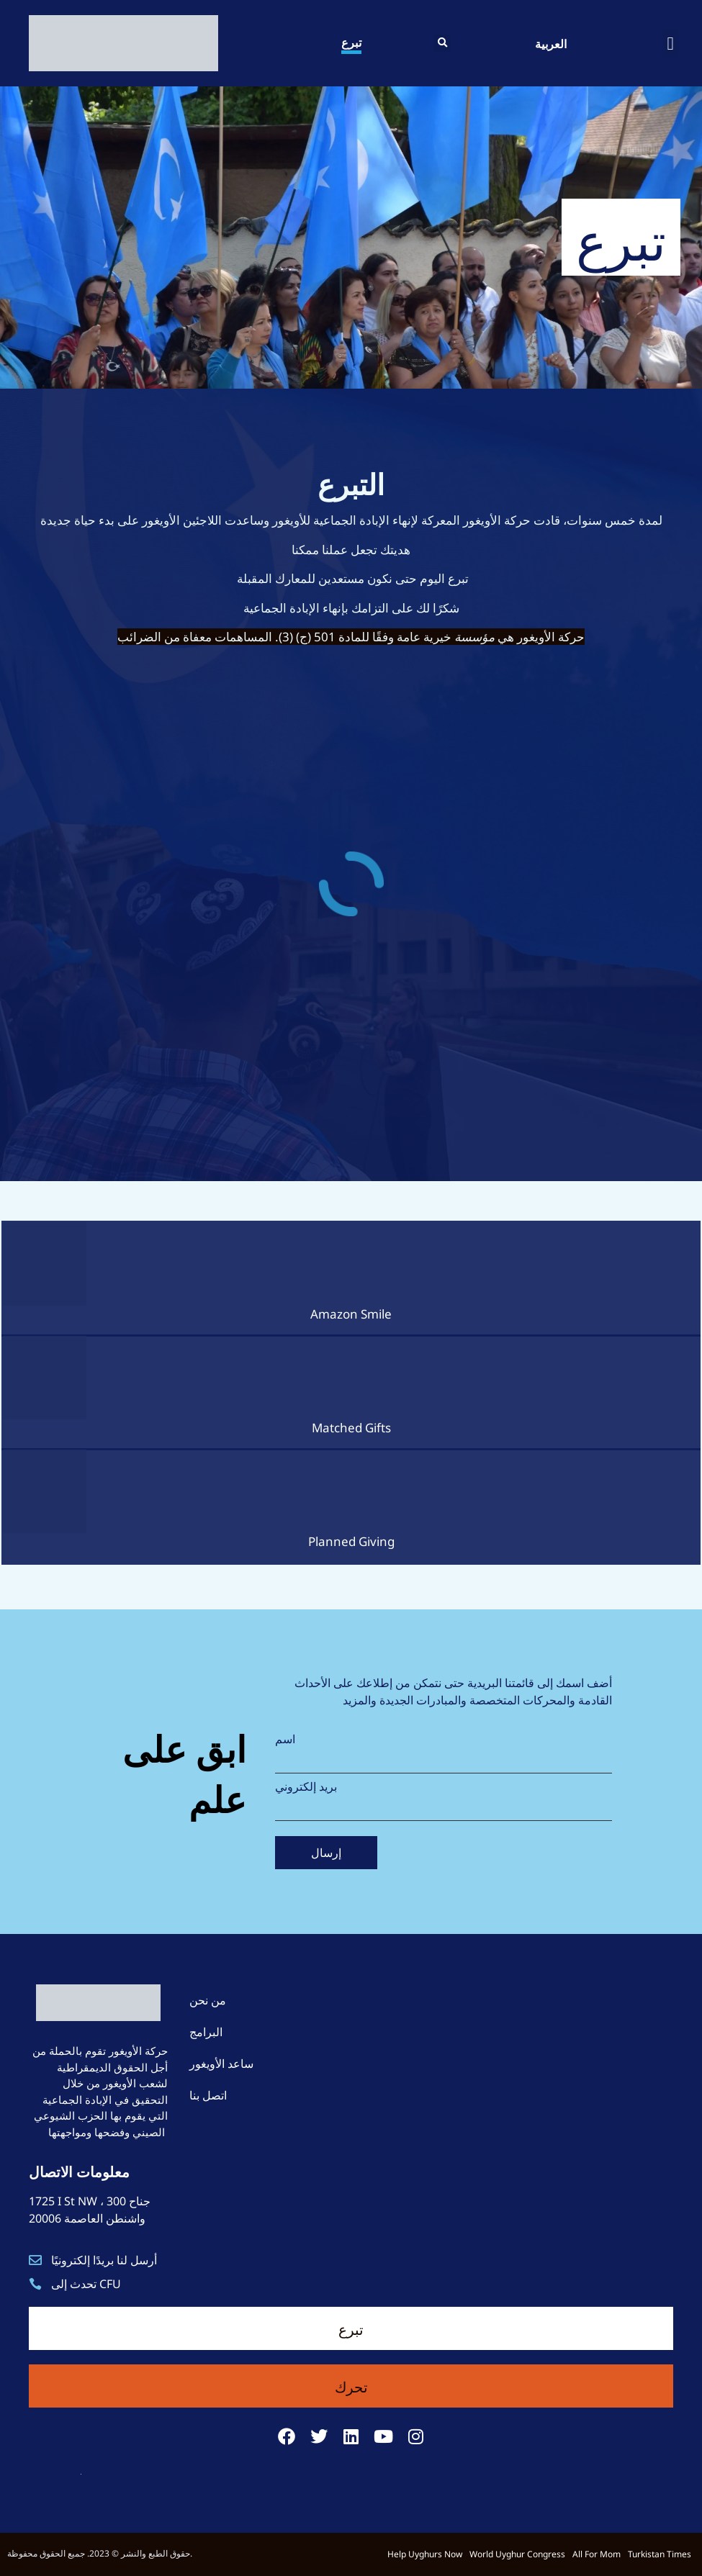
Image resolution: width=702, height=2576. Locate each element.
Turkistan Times (659, 2554)
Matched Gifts (351, 1427)
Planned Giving (351, 1541)
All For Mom (596, 2554)
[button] (442, 43)
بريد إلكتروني (306, 1786)
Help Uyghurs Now (424, 2554)
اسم (285, 1739)
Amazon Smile (351, 1314)
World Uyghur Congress (517, 2554)
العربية (551, 43)
